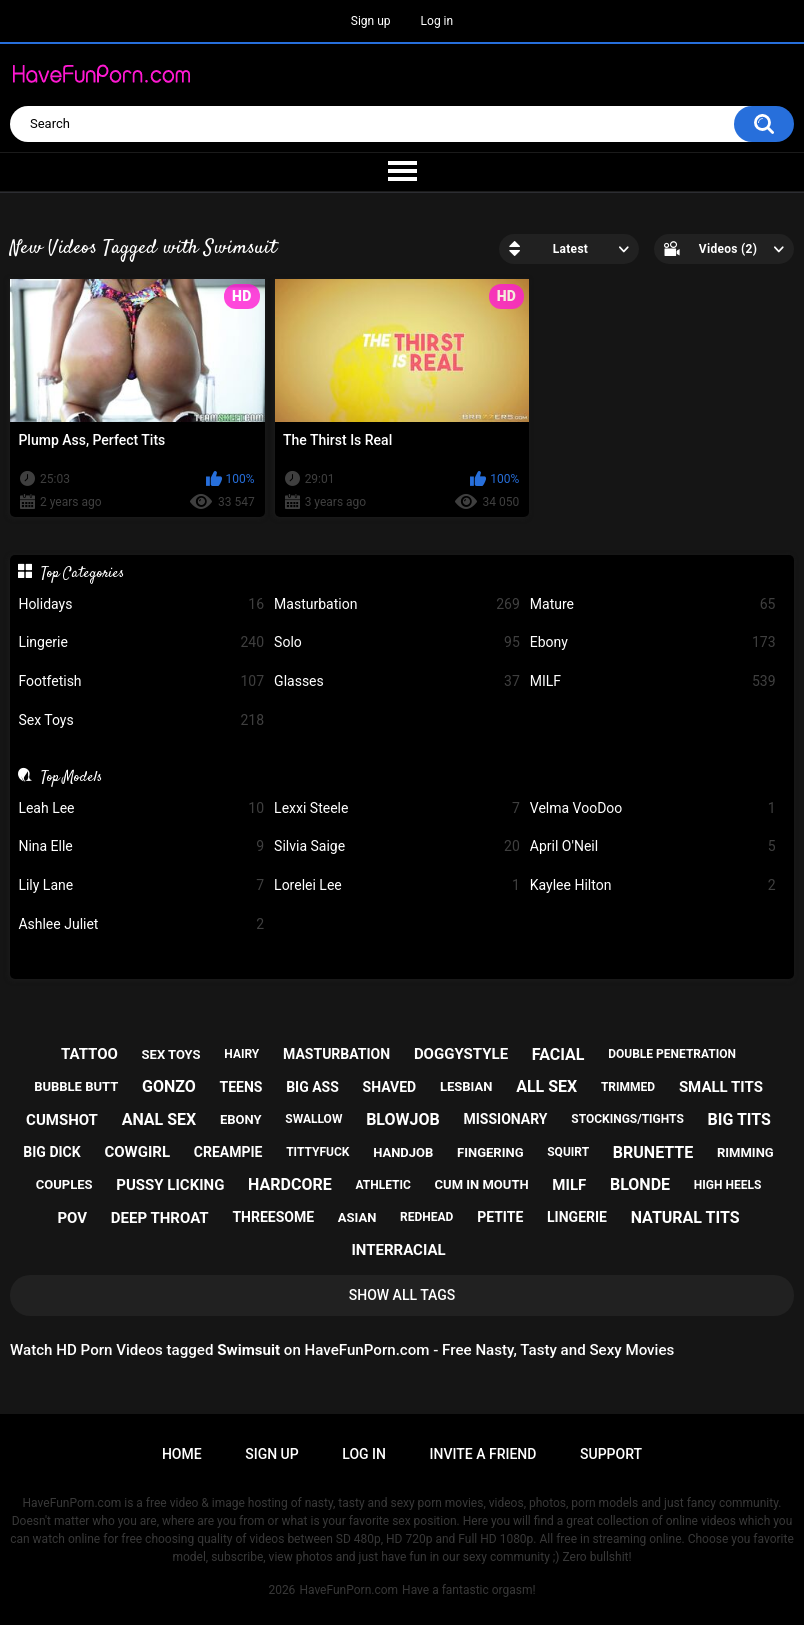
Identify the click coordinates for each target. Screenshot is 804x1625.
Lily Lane (141, 885)
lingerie (577, 1217)
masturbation (336, 1054)
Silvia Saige (397, 846)
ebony (241, 1119)
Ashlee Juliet (141, 924)
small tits (721, 1087)
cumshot (62, 1120)
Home (182, 1454)
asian (357, 1217)
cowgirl (137, 1152)
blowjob (403, 1119)
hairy (241, 1054)
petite (500, 1217)
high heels (727, 1185)
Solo (397, 642)
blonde (640, 1184)
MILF (653, 681)
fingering (490, 1152)
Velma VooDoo (653, 808)
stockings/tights (627, 1119)
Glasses (397, 681)
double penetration (672, 1054)
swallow (313, 1119)
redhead (426, 1217)
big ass (312, 1087)
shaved (390, 1087)
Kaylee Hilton (653, 885)
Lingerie (141, 642)
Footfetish (141, 681)
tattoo (89, 1054)
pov (72, 1218)
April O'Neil (653, 846)
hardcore (290, 1184)
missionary (505, 1119)
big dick (51, 1152)
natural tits (685, 1217)
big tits (739, 1119)
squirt (568, 1152)
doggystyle (461, 1054)
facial (558, 1054)
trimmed (628, 1087)
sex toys (171, 1054)
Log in (437, 21)
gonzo (169, 1086)
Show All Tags (402, 1295)
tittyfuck (317, 1152)
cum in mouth (482, 1184)
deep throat (160, 1218)
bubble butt (76, 1086)
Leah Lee (141, 808)
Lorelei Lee (397, 885)
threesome (273, 1217)
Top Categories (82, 573)
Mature (653, 604)
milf (569, 1185)
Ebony (653, 642)
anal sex (159, 1119)
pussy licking (170, 1185)
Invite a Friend (483, 1454)
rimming (745, 1152)
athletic (382, 1185)
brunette (653, 1152)
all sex (546, 1086)
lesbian (466, 1086)
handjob (403, 1152)
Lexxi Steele (397, 808)
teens (240, 1087)
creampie (228, 1152)
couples (64, 1184)
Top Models (71, 777)
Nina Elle (141, 846)
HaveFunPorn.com (348, 1590)
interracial (398, 1250)
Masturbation (397, 604)
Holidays (141, 604)
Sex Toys (141, 720)
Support (611, 1454)
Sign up (371, 21)
